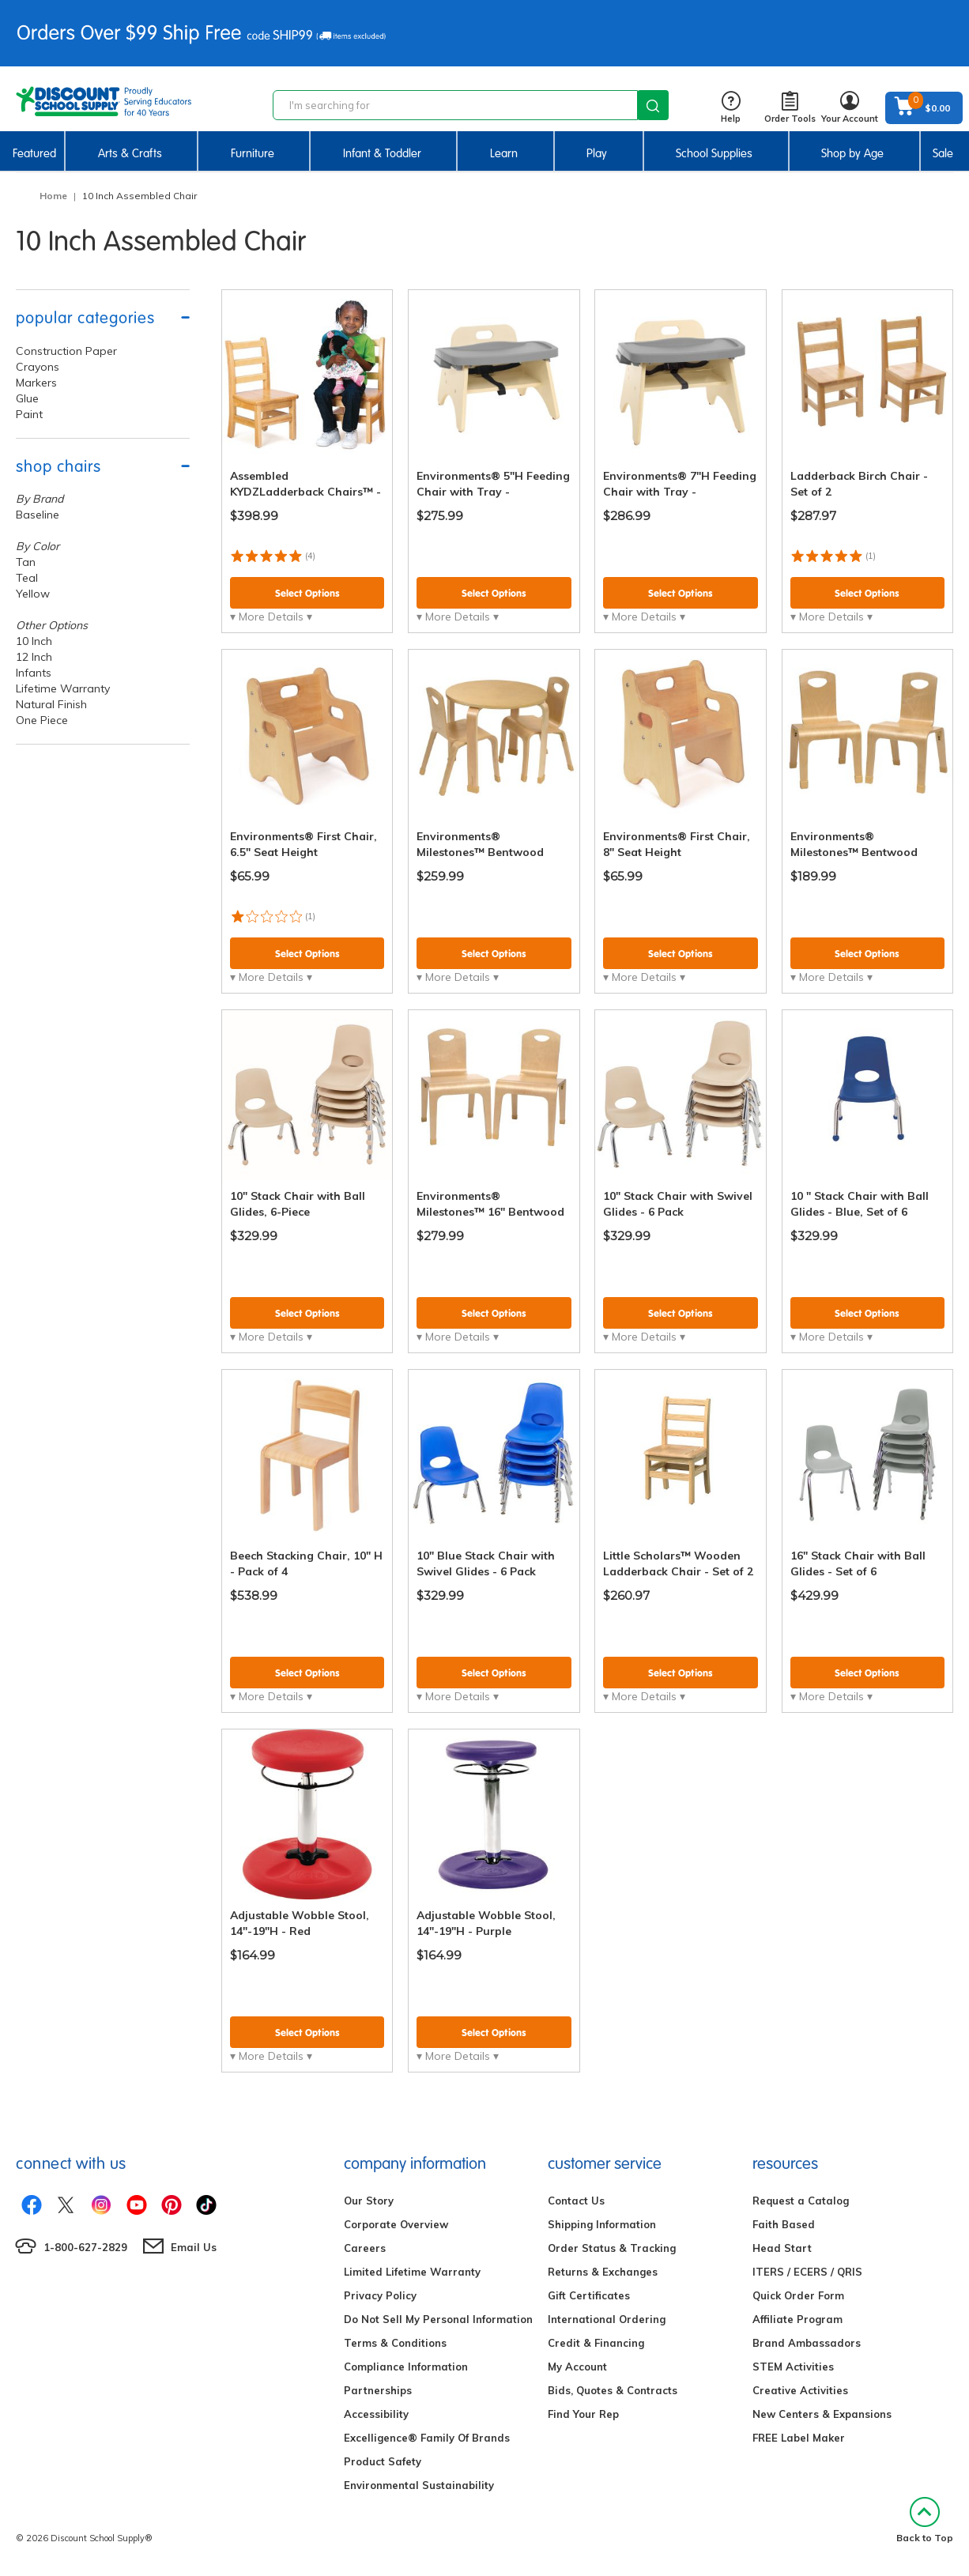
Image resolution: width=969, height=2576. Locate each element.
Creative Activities (800, 2390)
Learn (504, 153)
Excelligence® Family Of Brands (427, 2437)
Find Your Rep (583, 2414)
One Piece (42, 720)
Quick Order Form (798, 2295)
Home (53, 196)
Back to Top (924, 2520)
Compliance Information (406, 2366)
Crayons (37, 367)
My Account (577, 2366)
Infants (33, 673)
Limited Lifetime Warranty (412, 2271)
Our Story (369, 2200)
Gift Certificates (589, 2295)
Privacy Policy (380, 2295)
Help (730, 108)
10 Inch (34, 641)
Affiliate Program (797, 2319)
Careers (365, 2248)
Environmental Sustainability (419, 2485)
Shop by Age (852, 153)
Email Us (194, 2247)
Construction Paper (66, 351)
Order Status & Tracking (612, 2248)
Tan (26, 562)
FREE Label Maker (798, 2437)
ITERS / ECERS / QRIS (807, 2271)
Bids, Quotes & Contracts (612, 2390)
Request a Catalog (800, 2200)
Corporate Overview (396, 2224)
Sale (943, 153)
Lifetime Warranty (63, 688)
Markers (36, 382)
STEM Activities (793, 2366)
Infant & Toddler (382, 153)
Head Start (782, 2248)
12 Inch (34, 657)
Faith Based (783, 2224)
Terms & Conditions (395, 2343)
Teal (27, 578)
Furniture (252, 153)
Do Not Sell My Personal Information (438, 2319)
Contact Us (576, 2200)
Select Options (307, 593)
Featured (34, 153)
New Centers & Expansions (822, 2414)
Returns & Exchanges (603, 2271)
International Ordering (606, 2319)
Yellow (33, 593)
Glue (27, 398)
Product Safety (382, 2461)
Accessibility (376, 2414)
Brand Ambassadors (806, 2343)
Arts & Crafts (130, 153)
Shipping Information (602, 2224)
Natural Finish (51, 704)
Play (596, 153)
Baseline (37, 514)
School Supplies (714, 153)
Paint (29, 414)
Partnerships (378, 2390)
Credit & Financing (596, 2343)
